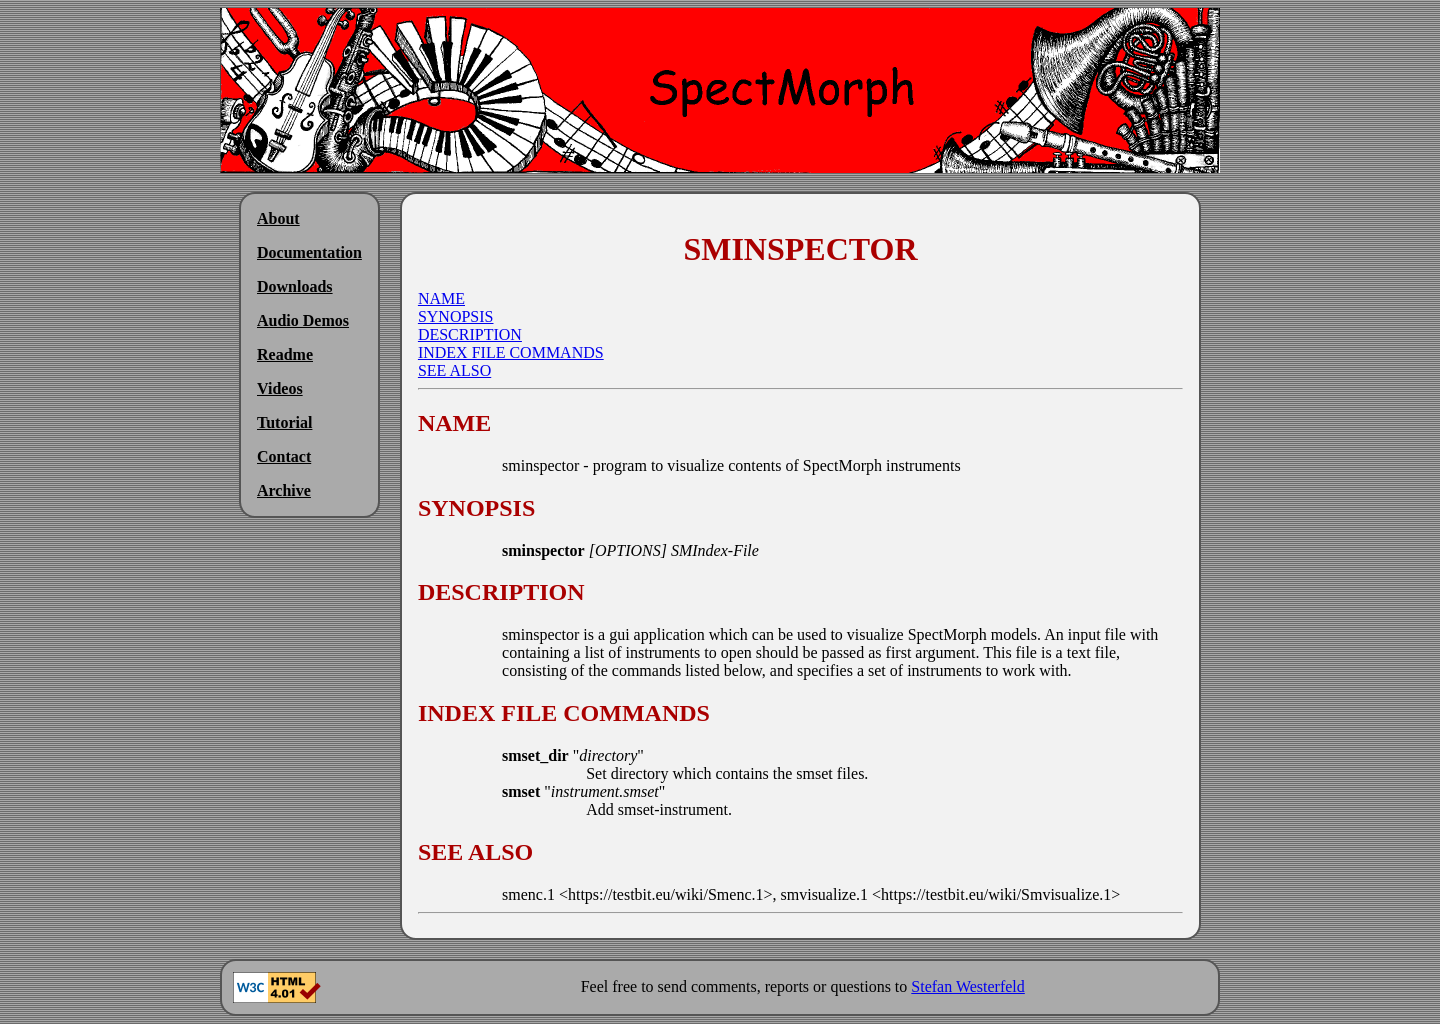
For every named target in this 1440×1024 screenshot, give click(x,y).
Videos (280, 388)
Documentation (309, 252)
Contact (284, 456)
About (278, 218)
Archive (284, 490)
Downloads (295, 286)
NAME (441, 298)
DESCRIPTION (470, 334)
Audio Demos (303, 320)
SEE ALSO (454, 370)
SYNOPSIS (456, 316)
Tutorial (284, 422)
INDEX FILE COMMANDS (511, 352)
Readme (285, 354)
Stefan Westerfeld (967, 986)
